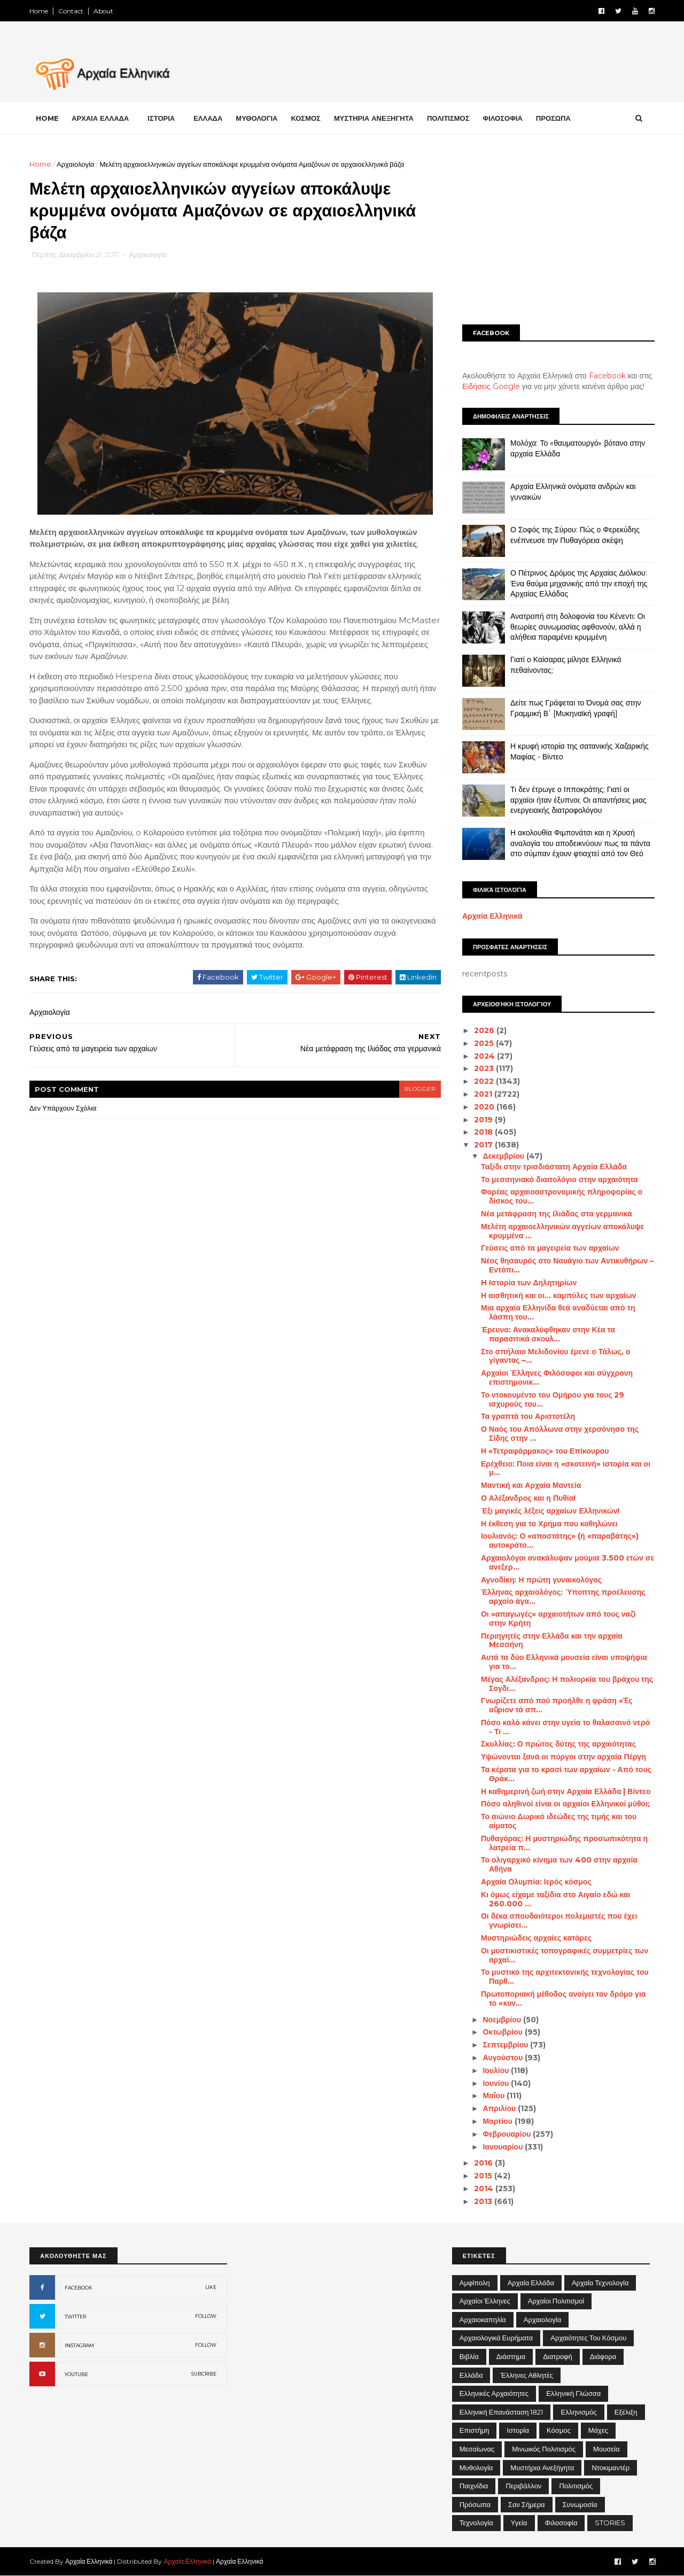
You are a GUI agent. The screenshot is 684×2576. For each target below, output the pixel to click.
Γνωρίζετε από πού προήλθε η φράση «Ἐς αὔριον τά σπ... (556, 1705)
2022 (485, 1081)
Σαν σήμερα (526, 2504)
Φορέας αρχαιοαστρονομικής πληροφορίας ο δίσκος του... (561, 1196)
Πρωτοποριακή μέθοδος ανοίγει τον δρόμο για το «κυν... (563, 1998)
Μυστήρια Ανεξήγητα (542, 2467)
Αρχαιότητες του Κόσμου (588, 2337)
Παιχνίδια (474, 2485)
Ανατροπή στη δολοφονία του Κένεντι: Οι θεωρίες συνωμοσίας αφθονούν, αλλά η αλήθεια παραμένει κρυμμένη (577, 626)
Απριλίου (500, 2108)
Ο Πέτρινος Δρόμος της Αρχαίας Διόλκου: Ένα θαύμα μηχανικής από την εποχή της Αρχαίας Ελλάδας (579, 583)
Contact (70, 11)
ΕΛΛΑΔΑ (207, 118)
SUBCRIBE (203, 2374)
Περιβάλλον (523, 2485)
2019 (484, 1119)
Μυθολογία (476, 2467)
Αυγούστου (504, 2057)
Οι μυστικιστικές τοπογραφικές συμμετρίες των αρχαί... (564, 1955)
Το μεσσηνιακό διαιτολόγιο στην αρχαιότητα (559, 1179)
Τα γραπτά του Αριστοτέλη (528, 1416)
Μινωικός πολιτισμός (544, 2449)
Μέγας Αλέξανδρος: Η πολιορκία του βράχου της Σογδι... (567, 1683)
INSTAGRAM (79, 2345)
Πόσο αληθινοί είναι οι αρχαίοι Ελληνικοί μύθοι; (565, 1804)
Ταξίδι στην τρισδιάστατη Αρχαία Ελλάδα (554, 1166)
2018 (484, 1132)
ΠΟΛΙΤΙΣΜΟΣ (448, 118)
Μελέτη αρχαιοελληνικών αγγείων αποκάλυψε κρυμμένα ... (562, 1231)
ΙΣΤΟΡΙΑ (161, 118)
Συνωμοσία (580, 2504)
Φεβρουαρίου (508, 2134)
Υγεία (519, 2522)
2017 (484, 1145)
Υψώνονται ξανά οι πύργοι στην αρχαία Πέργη (563, 1757)
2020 (485, 1107)
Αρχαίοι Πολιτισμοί (556, 2300)
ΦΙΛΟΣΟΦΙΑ (503, 118)
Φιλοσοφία (561, 2522)
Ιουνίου (497, 2083)
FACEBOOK (78, 2288)
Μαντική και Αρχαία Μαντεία (531, 1485)
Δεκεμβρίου (504, 1156)
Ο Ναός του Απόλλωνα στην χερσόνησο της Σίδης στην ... (560, 1433)
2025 (485, 1043)
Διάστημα (510, 2356)
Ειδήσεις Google (491, 386)
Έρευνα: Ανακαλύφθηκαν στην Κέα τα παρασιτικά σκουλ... (548, 1334)
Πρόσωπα (475, 2504)
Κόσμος (559, 2430)
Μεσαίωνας (477, 2449)
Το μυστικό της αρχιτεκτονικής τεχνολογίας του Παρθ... (565, 1976)
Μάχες (598, 2430)
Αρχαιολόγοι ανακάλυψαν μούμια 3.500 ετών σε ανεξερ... (567, 1562)
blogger (420, 1088)
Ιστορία (518, 2430)
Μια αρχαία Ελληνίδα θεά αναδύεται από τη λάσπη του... (558, 1312)
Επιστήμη (474, 2430)
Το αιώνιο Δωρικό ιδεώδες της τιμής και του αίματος (558, 1821)
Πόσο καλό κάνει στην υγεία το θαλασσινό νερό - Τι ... (565, 1727)
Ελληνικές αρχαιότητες (494, 2393)
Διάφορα (603, 2356)
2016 (484, 2163)
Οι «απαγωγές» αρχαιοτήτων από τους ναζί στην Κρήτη (558, 1618)
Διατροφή (557, 2356)
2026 (485, 1030)
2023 (485, 1068)
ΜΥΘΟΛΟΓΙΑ (256, 118)
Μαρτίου (498, 2121)
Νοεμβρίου (503, 2019)
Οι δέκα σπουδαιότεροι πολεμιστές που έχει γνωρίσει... (559, 1920)
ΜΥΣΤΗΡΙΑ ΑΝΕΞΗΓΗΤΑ (374, 118)
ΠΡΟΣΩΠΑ (553, 118)
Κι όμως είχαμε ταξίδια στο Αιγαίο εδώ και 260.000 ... (555, 1899)
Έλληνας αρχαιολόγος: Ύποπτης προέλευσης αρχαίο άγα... (563, 1596)
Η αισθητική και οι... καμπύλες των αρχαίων (558, 1295)
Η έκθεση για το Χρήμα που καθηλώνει (549, 1523)
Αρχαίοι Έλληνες (485, 2300)
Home (38, 11)
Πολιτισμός (576, 2485)
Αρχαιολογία (75, 164)
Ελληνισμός (578, 2412)
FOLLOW (205, 2316)
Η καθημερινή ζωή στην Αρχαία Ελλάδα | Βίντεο (566, 1791)
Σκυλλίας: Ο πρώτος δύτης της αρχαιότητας (558, 1744)
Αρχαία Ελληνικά (492, 916)
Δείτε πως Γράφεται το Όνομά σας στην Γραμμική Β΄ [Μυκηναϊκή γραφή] (575, 708)
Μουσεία (606, 2449)
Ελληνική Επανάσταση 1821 (501, 2412)
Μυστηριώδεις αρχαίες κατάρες (536, 1938)
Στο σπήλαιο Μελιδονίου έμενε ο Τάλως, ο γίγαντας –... (555, 1356)
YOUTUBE (76, 2374)
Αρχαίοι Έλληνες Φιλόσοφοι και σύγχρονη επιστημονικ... (557, 1377)
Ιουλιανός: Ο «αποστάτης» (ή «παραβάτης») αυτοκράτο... (560, 1540)
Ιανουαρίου (504, 2147)
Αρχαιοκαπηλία (483, 2319)
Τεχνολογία (476, 2522)
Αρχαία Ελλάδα (531, 2282)
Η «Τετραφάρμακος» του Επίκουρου (545, 1451)
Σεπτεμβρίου (506, 2045)
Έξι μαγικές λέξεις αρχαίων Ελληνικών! (550, 1511)
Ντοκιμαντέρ (610, 2467)
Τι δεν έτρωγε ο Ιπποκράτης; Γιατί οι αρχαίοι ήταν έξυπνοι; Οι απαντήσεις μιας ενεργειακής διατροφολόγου (578, 800)
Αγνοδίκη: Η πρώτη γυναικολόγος (541, 1580)
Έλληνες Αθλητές (526, 2375)
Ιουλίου (497, 2070)
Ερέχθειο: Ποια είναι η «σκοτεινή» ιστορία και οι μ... (565, 1468)
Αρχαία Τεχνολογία (600, 2282)
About (103, 11)
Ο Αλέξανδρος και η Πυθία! (528, 1498)
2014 (484, 2188)
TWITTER (75, 2316)
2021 (484, 1094)
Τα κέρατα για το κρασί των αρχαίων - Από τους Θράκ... (566, 1774)
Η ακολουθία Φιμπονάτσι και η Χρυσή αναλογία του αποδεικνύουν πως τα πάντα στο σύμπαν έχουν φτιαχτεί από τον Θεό (580, 843)
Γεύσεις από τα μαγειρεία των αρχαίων (550, 1248)
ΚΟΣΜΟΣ (305, 118)
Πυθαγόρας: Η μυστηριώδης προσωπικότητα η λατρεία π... (564, 1843)
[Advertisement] (558, 233)
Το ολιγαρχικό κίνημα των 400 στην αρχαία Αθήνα (559, 1864)
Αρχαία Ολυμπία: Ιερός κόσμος (536, 1882)
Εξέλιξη (626, 2412)
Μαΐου (495, 2095)
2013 (484, 2201)
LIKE (210, 2287)
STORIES (610, 2522)
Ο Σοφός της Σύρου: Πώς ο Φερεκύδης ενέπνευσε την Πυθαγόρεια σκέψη (575, 535)
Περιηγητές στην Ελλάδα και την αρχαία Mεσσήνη (552, 1640)
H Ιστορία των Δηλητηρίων (529, 1282)
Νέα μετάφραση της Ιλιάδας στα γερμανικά (556, 1214)
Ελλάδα (471, 2375)
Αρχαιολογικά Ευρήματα (496, 2337)
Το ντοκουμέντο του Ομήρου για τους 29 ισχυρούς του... (552, 1399)
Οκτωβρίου (503, 2032)
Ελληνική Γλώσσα (573, 2393)
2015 (484, 2176)
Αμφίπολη (475, 2282)
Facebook (607, 376)
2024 (485, 1056)
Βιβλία (469, 2356)
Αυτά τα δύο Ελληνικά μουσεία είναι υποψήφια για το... (564, 1661)
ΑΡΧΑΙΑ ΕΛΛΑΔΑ (100, 118)
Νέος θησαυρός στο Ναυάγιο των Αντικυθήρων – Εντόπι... (567, 1265)
